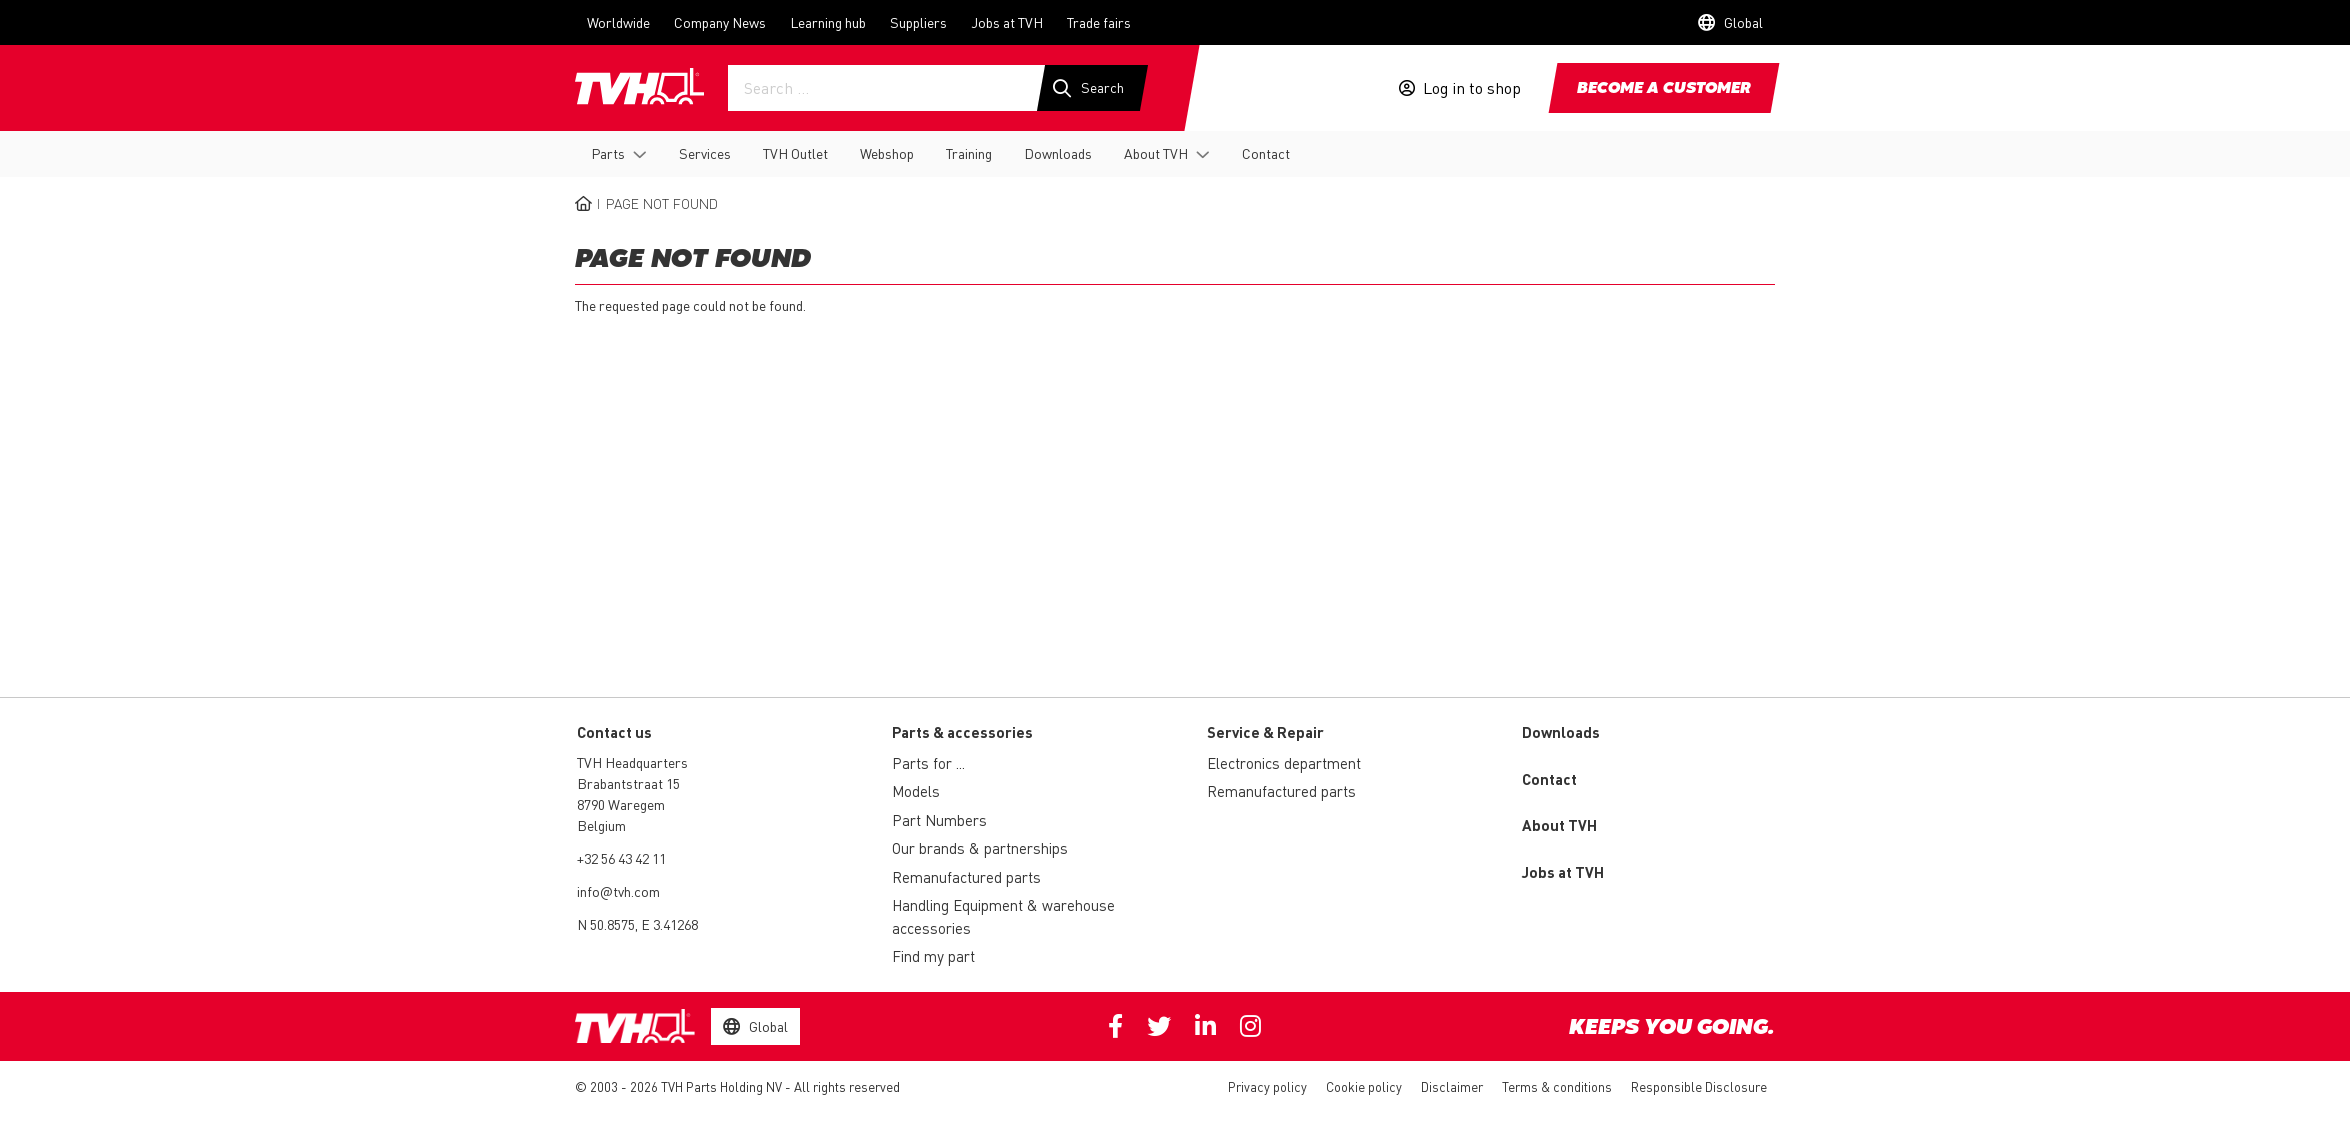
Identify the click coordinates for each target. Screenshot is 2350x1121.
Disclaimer (1452, 1086)
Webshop (887, 153)
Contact (1266, 153)
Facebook (1115, 1026)
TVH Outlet (795, 153)
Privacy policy (1267, 1086)
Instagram (1250, 1026)
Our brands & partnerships (980, 848)
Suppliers (918, 22)
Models (916, 791)
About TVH (1156, 153)
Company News (720, 22)
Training (969, 153)
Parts (608, 153)
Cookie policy (1364, 1086)
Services (705, 153)
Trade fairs (1099, 22)
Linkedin (1205, 1026)
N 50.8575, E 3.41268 (637, 924)
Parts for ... (928, 763)
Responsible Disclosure (1699, 1086)
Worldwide (618, 22)
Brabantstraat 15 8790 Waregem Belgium (628, 804)
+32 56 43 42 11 (621, 858)
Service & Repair (1265, 732)
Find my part (933, 956)
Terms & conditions (1557, 1086)
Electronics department (1284, 763)
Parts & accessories (962, 732)
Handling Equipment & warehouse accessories (1003, 916)
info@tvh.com (618, 891)
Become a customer (1664, 89)
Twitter (1159, 1026)
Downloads (1058, 153)
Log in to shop (1472, 88)
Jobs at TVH (1007, 22)
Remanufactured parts (966, 877)
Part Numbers (939, 820)
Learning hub (828, 22)
